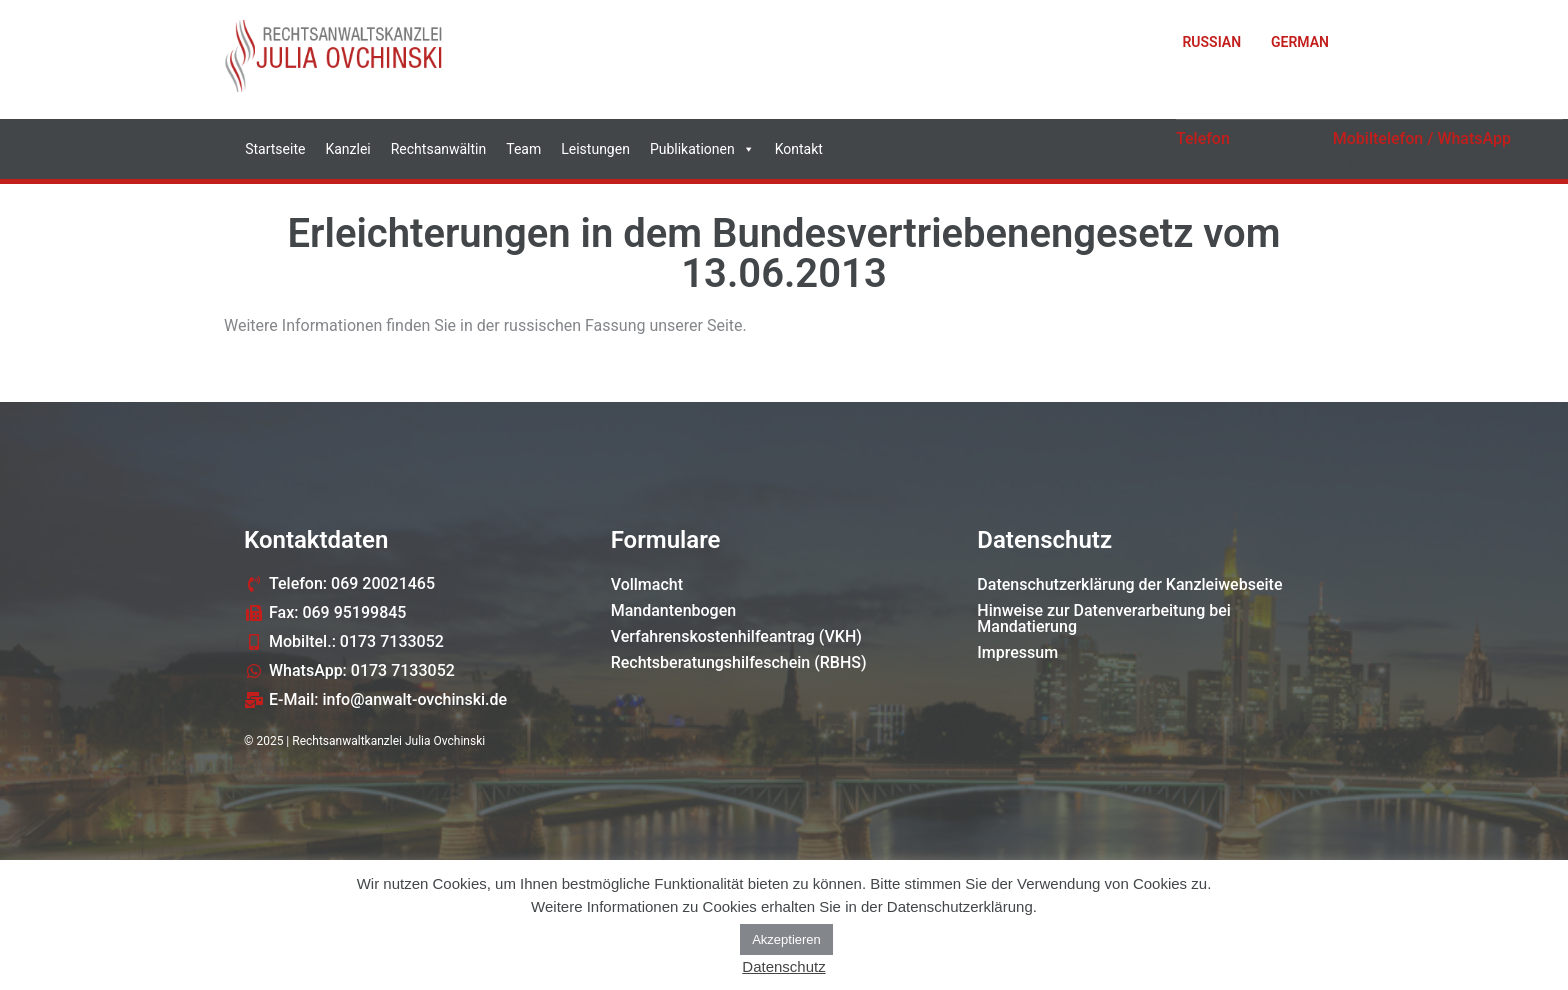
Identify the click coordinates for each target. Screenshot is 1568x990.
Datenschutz (783, 966)
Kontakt (799, 149)
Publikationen (702, 149)
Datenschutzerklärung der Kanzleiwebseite (1129, 584)
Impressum (1017, 652)
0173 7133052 (1398, 161)
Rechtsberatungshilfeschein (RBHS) (739, 662)
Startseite (275, 149)
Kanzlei (347, 149)
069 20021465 (1241, 161)
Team (523, 149)
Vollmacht (647, 584)
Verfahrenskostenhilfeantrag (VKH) (736, 636)
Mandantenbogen (674, 610)
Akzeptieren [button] (786, 939)
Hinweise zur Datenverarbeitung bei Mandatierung (1104, 618)
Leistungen (595, 149)
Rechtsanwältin (439, 149)
